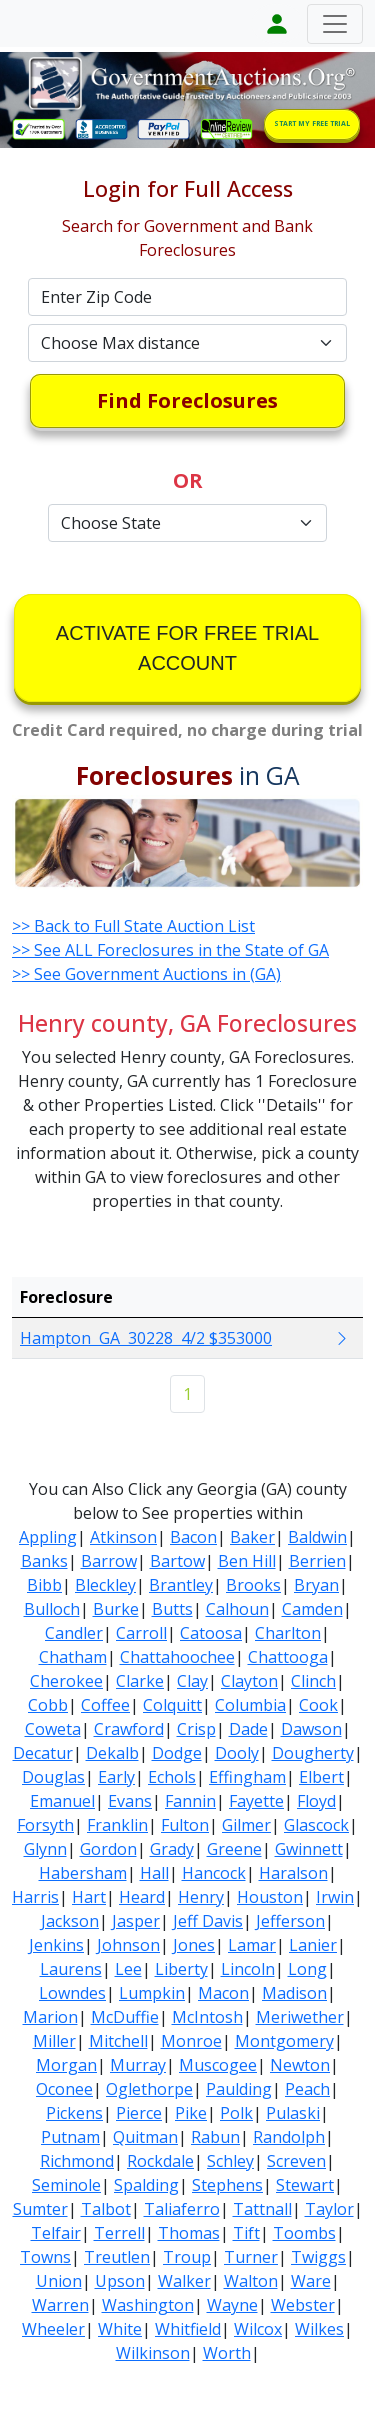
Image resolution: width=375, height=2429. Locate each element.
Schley (230, 2161)
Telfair (56, 2233)
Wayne (232, 2305)
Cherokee (66, 1681)
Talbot (106, 2209)
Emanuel (62, 1801)
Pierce (139, 2113)
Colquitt (172, 1705)
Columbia (250, 1705)
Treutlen (117, 2257)
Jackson (70, 1921)
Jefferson (290, 1921)
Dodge (177, 1753)
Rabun (215, 2137)
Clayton (249, 1681)
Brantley (181, 1585)
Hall (154, 1873)
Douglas (53, 1777)
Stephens (227, 2185)
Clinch (313, 1681)
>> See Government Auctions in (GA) (146, 974)
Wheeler (53, 2329)
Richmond (77, 2161)
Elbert (321, 1777)
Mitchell (118, 2041)
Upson (120, 2281)
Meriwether (300, 2017)
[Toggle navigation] (335, 24)
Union (59, 2281)
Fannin (190, 1801)
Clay (192, 1681)
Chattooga (288, 1657)
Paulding (239, 2089)
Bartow (177, 1561)
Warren (60, 2305)
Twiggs (318, 2257)
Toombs (304, 2233)
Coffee (105, 1705)
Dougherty (313, 1753)
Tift (246, 2233)
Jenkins (56, 1945)
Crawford (129, 1729)
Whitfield (188, 2329)
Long (307, 1969)
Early (116, 1777)
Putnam (70, 2137)
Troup (187, 2257)
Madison (294, 1993)
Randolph (289, 2137)
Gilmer (246, 1825)
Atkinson (123, 1537)
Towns (45, 2257)
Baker (252, 1537)
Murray (138, 2065)
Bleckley (105, 1585)
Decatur (43, 1753)
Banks (44, 1561)
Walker (184, 2281)
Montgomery (284, 2041)
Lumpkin (152, 1993)
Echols (172, 1777)
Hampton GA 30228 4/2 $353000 (146, 1338)
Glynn (45, 1849)
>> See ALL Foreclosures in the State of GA (170, 950)
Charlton (288, 1633)
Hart (89, 1897)
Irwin (335, 1897)
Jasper (136, 1921)
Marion (50, 2017)
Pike (191, 2113)
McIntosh (207, 2017)
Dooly (237, 1753)
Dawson (311, 1729)
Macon (223, 1993)
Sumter (40, 2209)
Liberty (181, 1969)
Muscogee (218, 2065)
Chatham (73, 1657)
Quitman (145, 2137)
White (120, 2329)
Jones (194, 1945)
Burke (116, 1609)
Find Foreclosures (187, 400)
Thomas (189, 2233)
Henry (201, 1897)
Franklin (117, 1825)
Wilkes (319, 2329)
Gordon (108, 1849)
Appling (48, 1537)
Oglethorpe (149, 2089)
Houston (270, 1897)
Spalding (146, 2185)
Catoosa (211, 1633)
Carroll (141, 1633)
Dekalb (112, 1753)
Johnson (128, 1945)
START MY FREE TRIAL (312, 123)
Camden (312, 1609)
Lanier (313, 1945)
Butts (172, 1609)
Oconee (64, 2089)
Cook (318, 1705)
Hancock (214, 1873)
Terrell (119, 2233)
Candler (74, 1633)
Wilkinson (153, 2353)
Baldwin (317, 1537)
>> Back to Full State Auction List (133, 926)
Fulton (185, 1825)
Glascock (316, 1825)
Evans (130, 1801)
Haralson (293, 1873)
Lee (128, 1969)
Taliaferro (182, 2209)
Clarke (140, 1681)
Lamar (252, 1945)
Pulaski (293, 2113)
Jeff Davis (208, 1921)
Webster (303, 2305)
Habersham (83, 1873)
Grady (172, 1849)
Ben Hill (247, 1561)
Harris (35, 1897)
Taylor (329, 2209)
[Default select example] (188, 343)
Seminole (66, 2185)
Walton (251, 2281)
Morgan (66, 2065)
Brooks (253, 1585)
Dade (248, 1729)
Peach (307, 2089)
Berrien (317, 1561)
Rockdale (160, 2161)
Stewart (305, 2185)
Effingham (247, 1777)
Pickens (74, 2113)
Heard (142, 1897)
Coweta (53, 1729)
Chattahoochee (177, 1657)
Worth (227, 2353)
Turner (251, 2257)
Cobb (48, 1705)
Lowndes (72, 1993)
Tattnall (262, 2209)
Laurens (71, 1969)
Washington (148, 2305)
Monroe (191, 2041)
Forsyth (45, 1825)
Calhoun (237, 1609)
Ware (311, 2281)
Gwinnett (309, 1849)
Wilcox (258, 2329)
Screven (296, 2161)
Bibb (44, 1585)
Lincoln (248, 1969)
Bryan (316, 1585)
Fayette (256, 1801)
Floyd (316, 1801)
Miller (54, 2041)
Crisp (196, 1729)
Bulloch (52, 1609)
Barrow (109, 1561)
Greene (234, 1849)
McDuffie (125, 2017)
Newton (300, 2065)
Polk (236, 2113)
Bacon (193, 1537)
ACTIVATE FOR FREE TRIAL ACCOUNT (187, 648)
